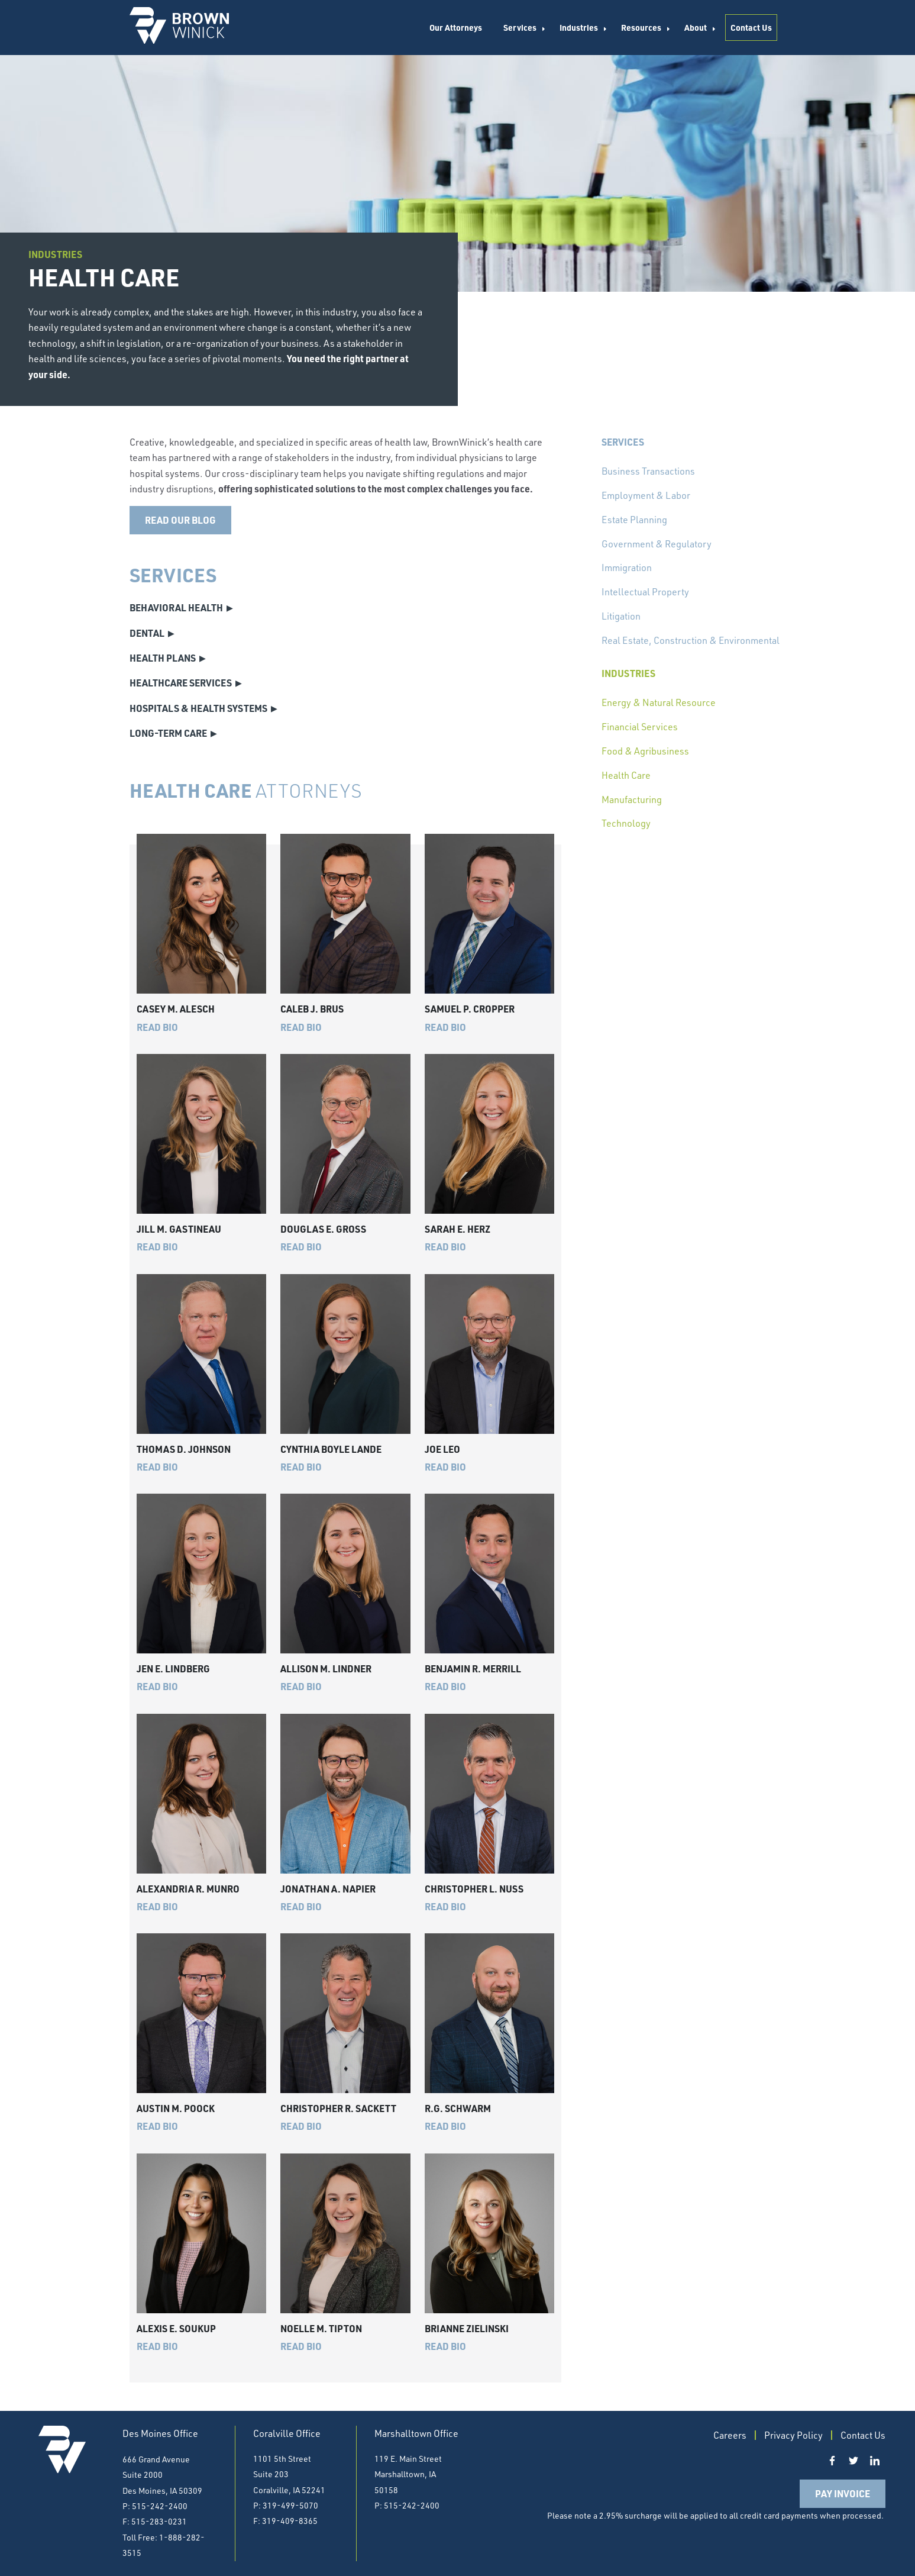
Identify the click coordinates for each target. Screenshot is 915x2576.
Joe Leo (442, 1449)
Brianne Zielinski (467, 2328)
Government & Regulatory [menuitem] (657, 544)
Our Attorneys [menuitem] (455, 27)
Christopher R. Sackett (338, 2108)
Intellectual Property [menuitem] (645, 592)
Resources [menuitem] (641, 27)
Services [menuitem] (519, 27)
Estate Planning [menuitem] (634, 519)
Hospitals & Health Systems (198, 708)
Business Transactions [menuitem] (648, 471)
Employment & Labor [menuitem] (646, 495)
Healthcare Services (181, 682)
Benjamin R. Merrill (473, 1668)
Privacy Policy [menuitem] (793, 2435)
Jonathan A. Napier (328, 1888)
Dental (147, 633)
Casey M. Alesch (176, 1008)
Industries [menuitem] (579, 27)
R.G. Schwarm (458, 2108)
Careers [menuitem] (729, 2435)
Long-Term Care (168, 733)
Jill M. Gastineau (179, 1229)
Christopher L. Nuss (474, 1888)
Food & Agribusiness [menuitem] (645, 751)
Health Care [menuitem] (626, 775)
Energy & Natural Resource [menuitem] (659, 702)
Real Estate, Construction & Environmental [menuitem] (691, 640)
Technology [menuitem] (626, 823)
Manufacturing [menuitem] (632, 799)
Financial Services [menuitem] (640, 727)
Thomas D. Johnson (184, 1449)
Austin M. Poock (176, 2108)
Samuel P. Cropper (470, 1008)
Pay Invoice (842, 2493)
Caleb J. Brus (312, 1008)
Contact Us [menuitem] (751, 27)
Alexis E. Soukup (176, 2328)
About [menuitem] (695, 27)
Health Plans (163, 658)
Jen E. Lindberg (173, 1668)
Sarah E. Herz (457, 1229)
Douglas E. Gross (323, 1229)
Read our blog (180, 520)
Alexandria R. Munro (188, 1888)
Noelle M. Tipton (321, 2328)
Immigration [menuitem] (627, 567)
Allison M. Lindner (325, 1668)
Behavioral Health (176, 607)
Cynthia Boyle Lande (330, 1449)
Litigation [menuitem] (621, 616)
